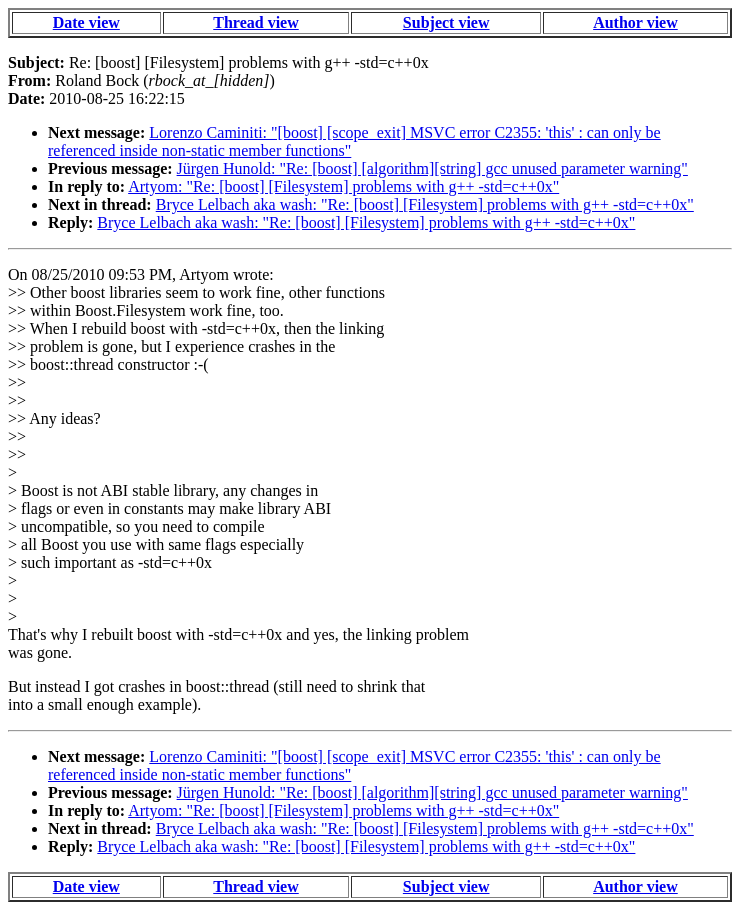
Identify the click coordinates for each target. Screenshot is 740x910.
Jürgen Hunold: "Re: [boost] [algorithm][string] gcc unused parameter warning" (432, 168)
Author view (635, 22)
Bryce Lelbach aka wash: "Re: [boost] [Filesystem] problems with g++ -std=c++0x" (425, 204)
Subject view (446, 22)
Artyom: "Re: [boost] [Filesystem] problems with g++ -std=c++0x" (343, 186)
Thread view (255, 22)
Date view (86, 22)
